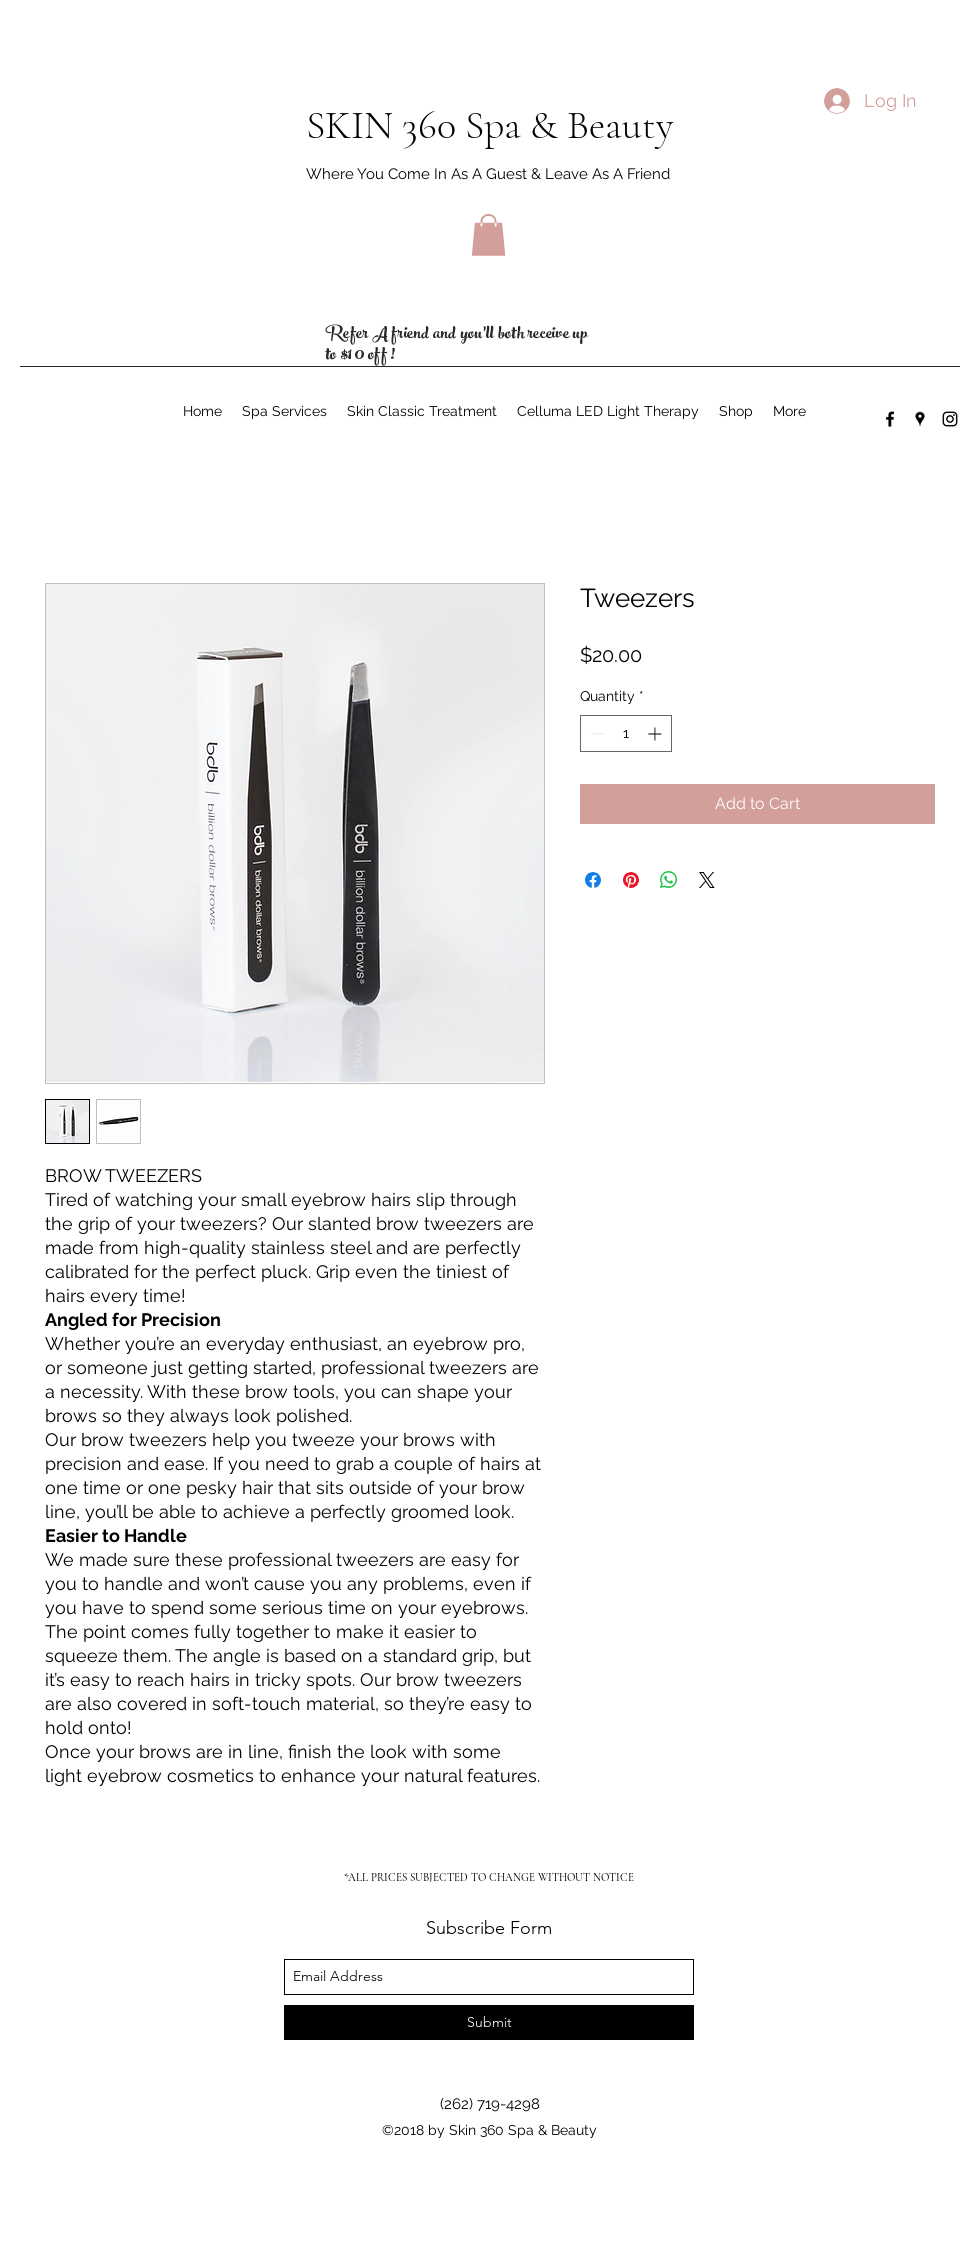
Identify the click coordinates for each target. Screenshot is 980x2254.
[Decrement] (595, 733)
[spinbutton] (626, 733)
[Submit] (489, 2022)
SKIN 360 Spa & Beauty (489, 125)
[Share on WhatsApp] (669, 880)
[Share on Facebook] (593, 880)
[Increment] (656, 733)
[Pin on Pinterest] (631, 880)
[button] (488, 235)
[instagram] (950, 419)
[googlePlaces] (920, 419)
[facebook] (890, 419)
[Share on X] (707, 880)
